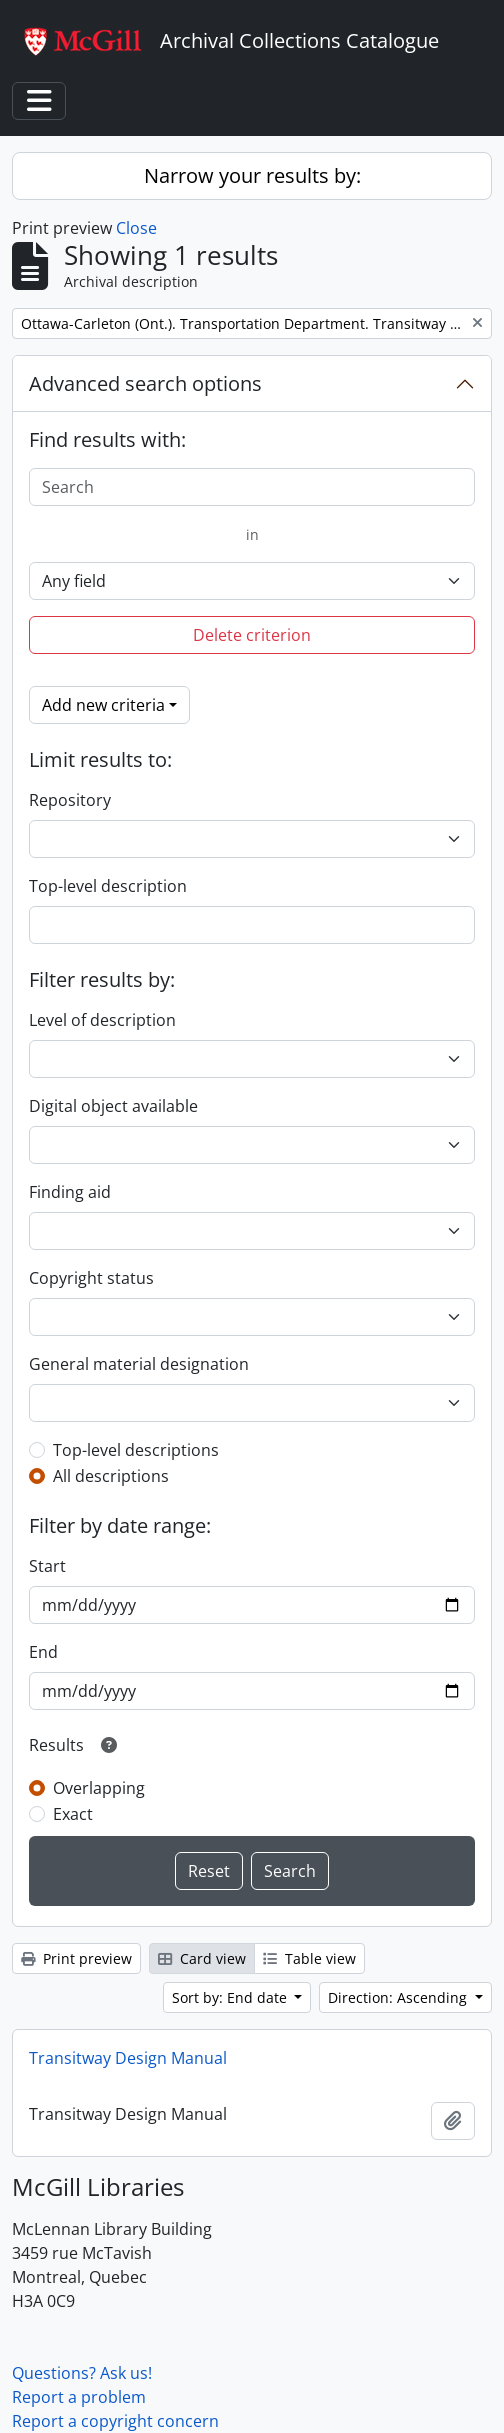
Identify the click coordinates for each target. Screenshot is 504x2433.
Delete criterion (252, 635)
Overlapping (99, 1788)
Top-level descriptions (136, 1450)
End (43, 1652)
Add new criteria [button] (103, 705)
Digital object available (113, 1106)
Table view (309, 1958)
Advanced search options (145, 383)
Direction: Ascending (399, 1997)
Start (47, 1566)
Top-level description (108, 886)
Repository (70, 800)
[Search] (252, 487)
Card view (202, 1958)
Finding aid (70, 1192)
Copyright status (91, 1278)
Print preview (76, 1958)
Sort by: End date (231, 1997)
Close (136, 228)
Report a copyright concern (115, 2421)
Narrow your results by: (252, 175)
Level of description (102, 1020)
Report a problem (79, 2397)
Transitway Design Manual (128, 2058)
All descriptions (111, 1476)
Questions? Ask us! (82, 2373)
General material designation (139, 1364)
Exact (73, 1814)
